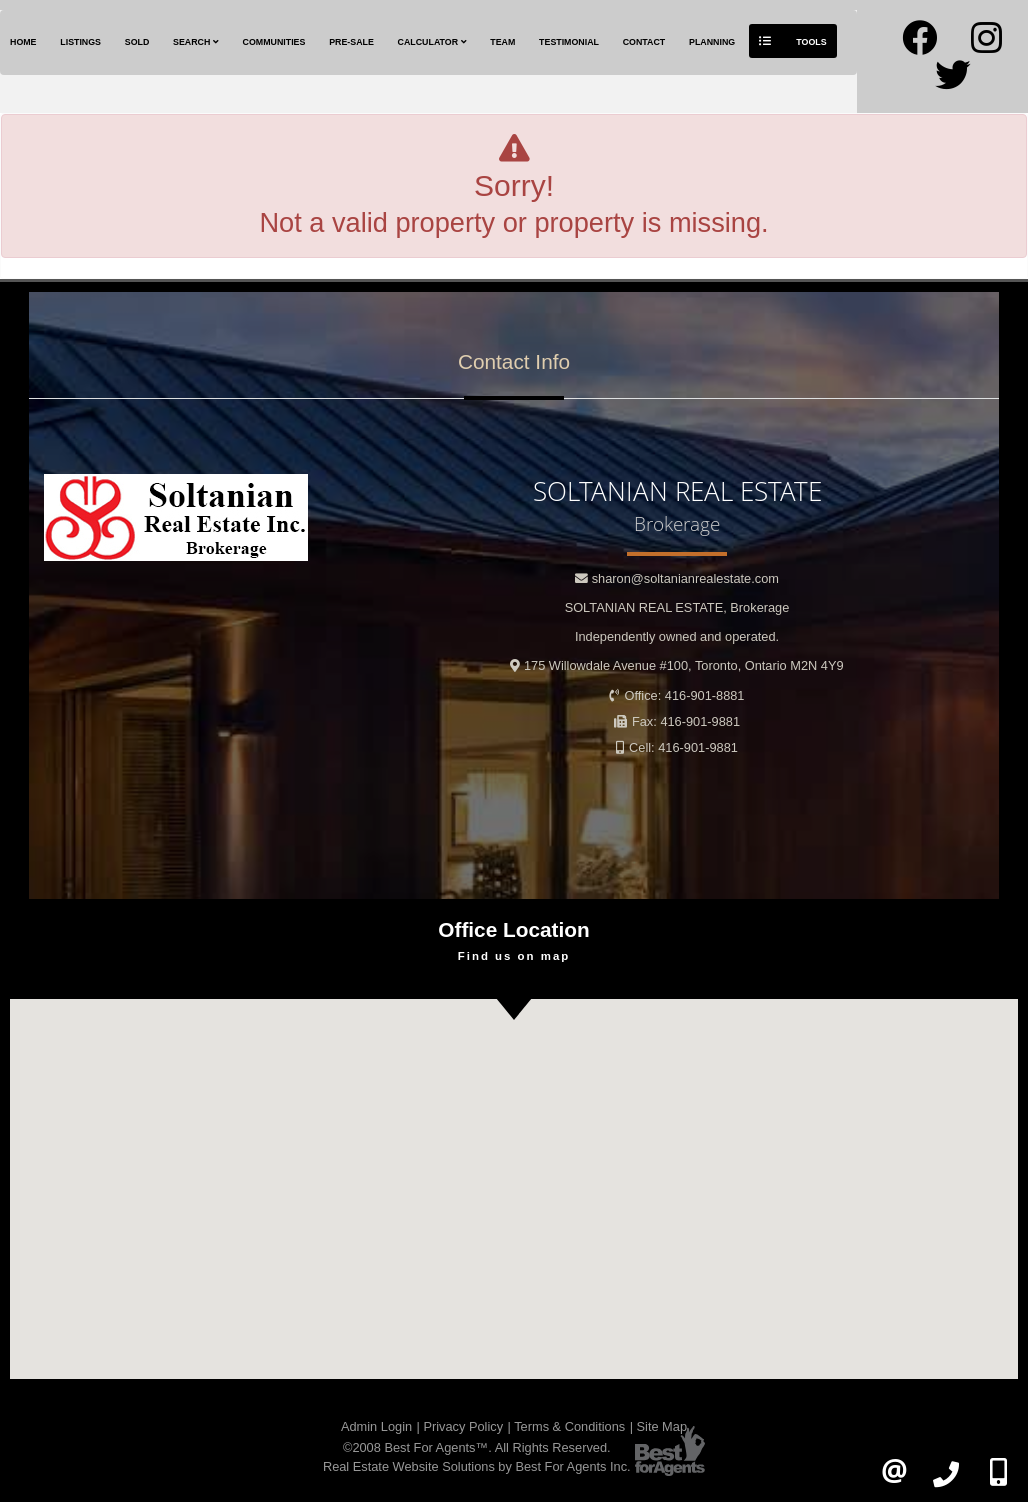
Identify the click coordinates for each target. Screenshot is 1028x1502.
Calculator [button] (432, 42)
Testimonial (569, 42)
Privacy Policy (463, 1426)
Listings (80, 42)
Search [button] (196, 42)
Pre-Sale (351, 42)
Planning (712, 42)
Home (23, 42)
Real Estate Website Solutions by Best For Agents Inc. (477, 1466)
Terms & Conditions (569, 1426)
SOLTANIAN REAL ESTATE (677, 607)
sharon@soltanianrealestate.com (685, 578)
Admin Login (376, 1426)
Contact (644, 42)
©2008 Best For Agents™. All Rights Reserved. (477, 1447)
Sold (137, 42)
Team (502, 42)
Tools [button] (793, 41)
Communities (274, 42)
